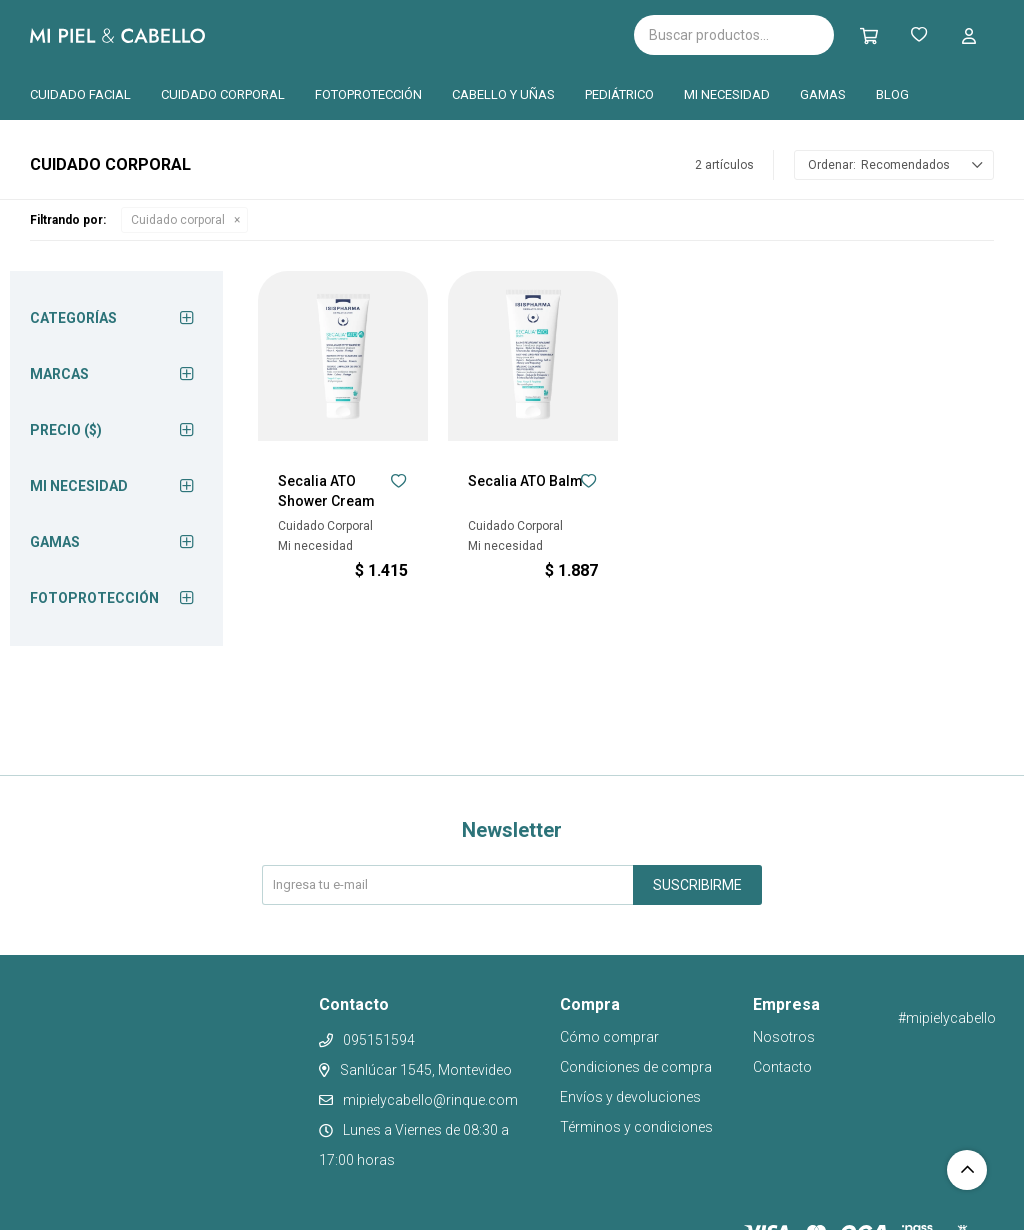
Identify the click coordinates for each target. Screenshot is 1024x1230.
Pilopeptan (568, 32)
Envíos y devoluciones (630, 1097)
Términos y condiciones (636, 1127)
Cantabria (465, 33)
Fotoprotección (368, 94)
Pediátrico (619, 94)
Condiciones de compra (636, 1067)
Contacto (782, 1067)
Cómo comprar (609, 1037)
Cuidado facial (80, 94)
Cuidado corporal (223, 94)
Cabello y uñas (503, 94)
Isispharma (321, 35)
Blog (892, 94)
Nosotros (784, 1037)
